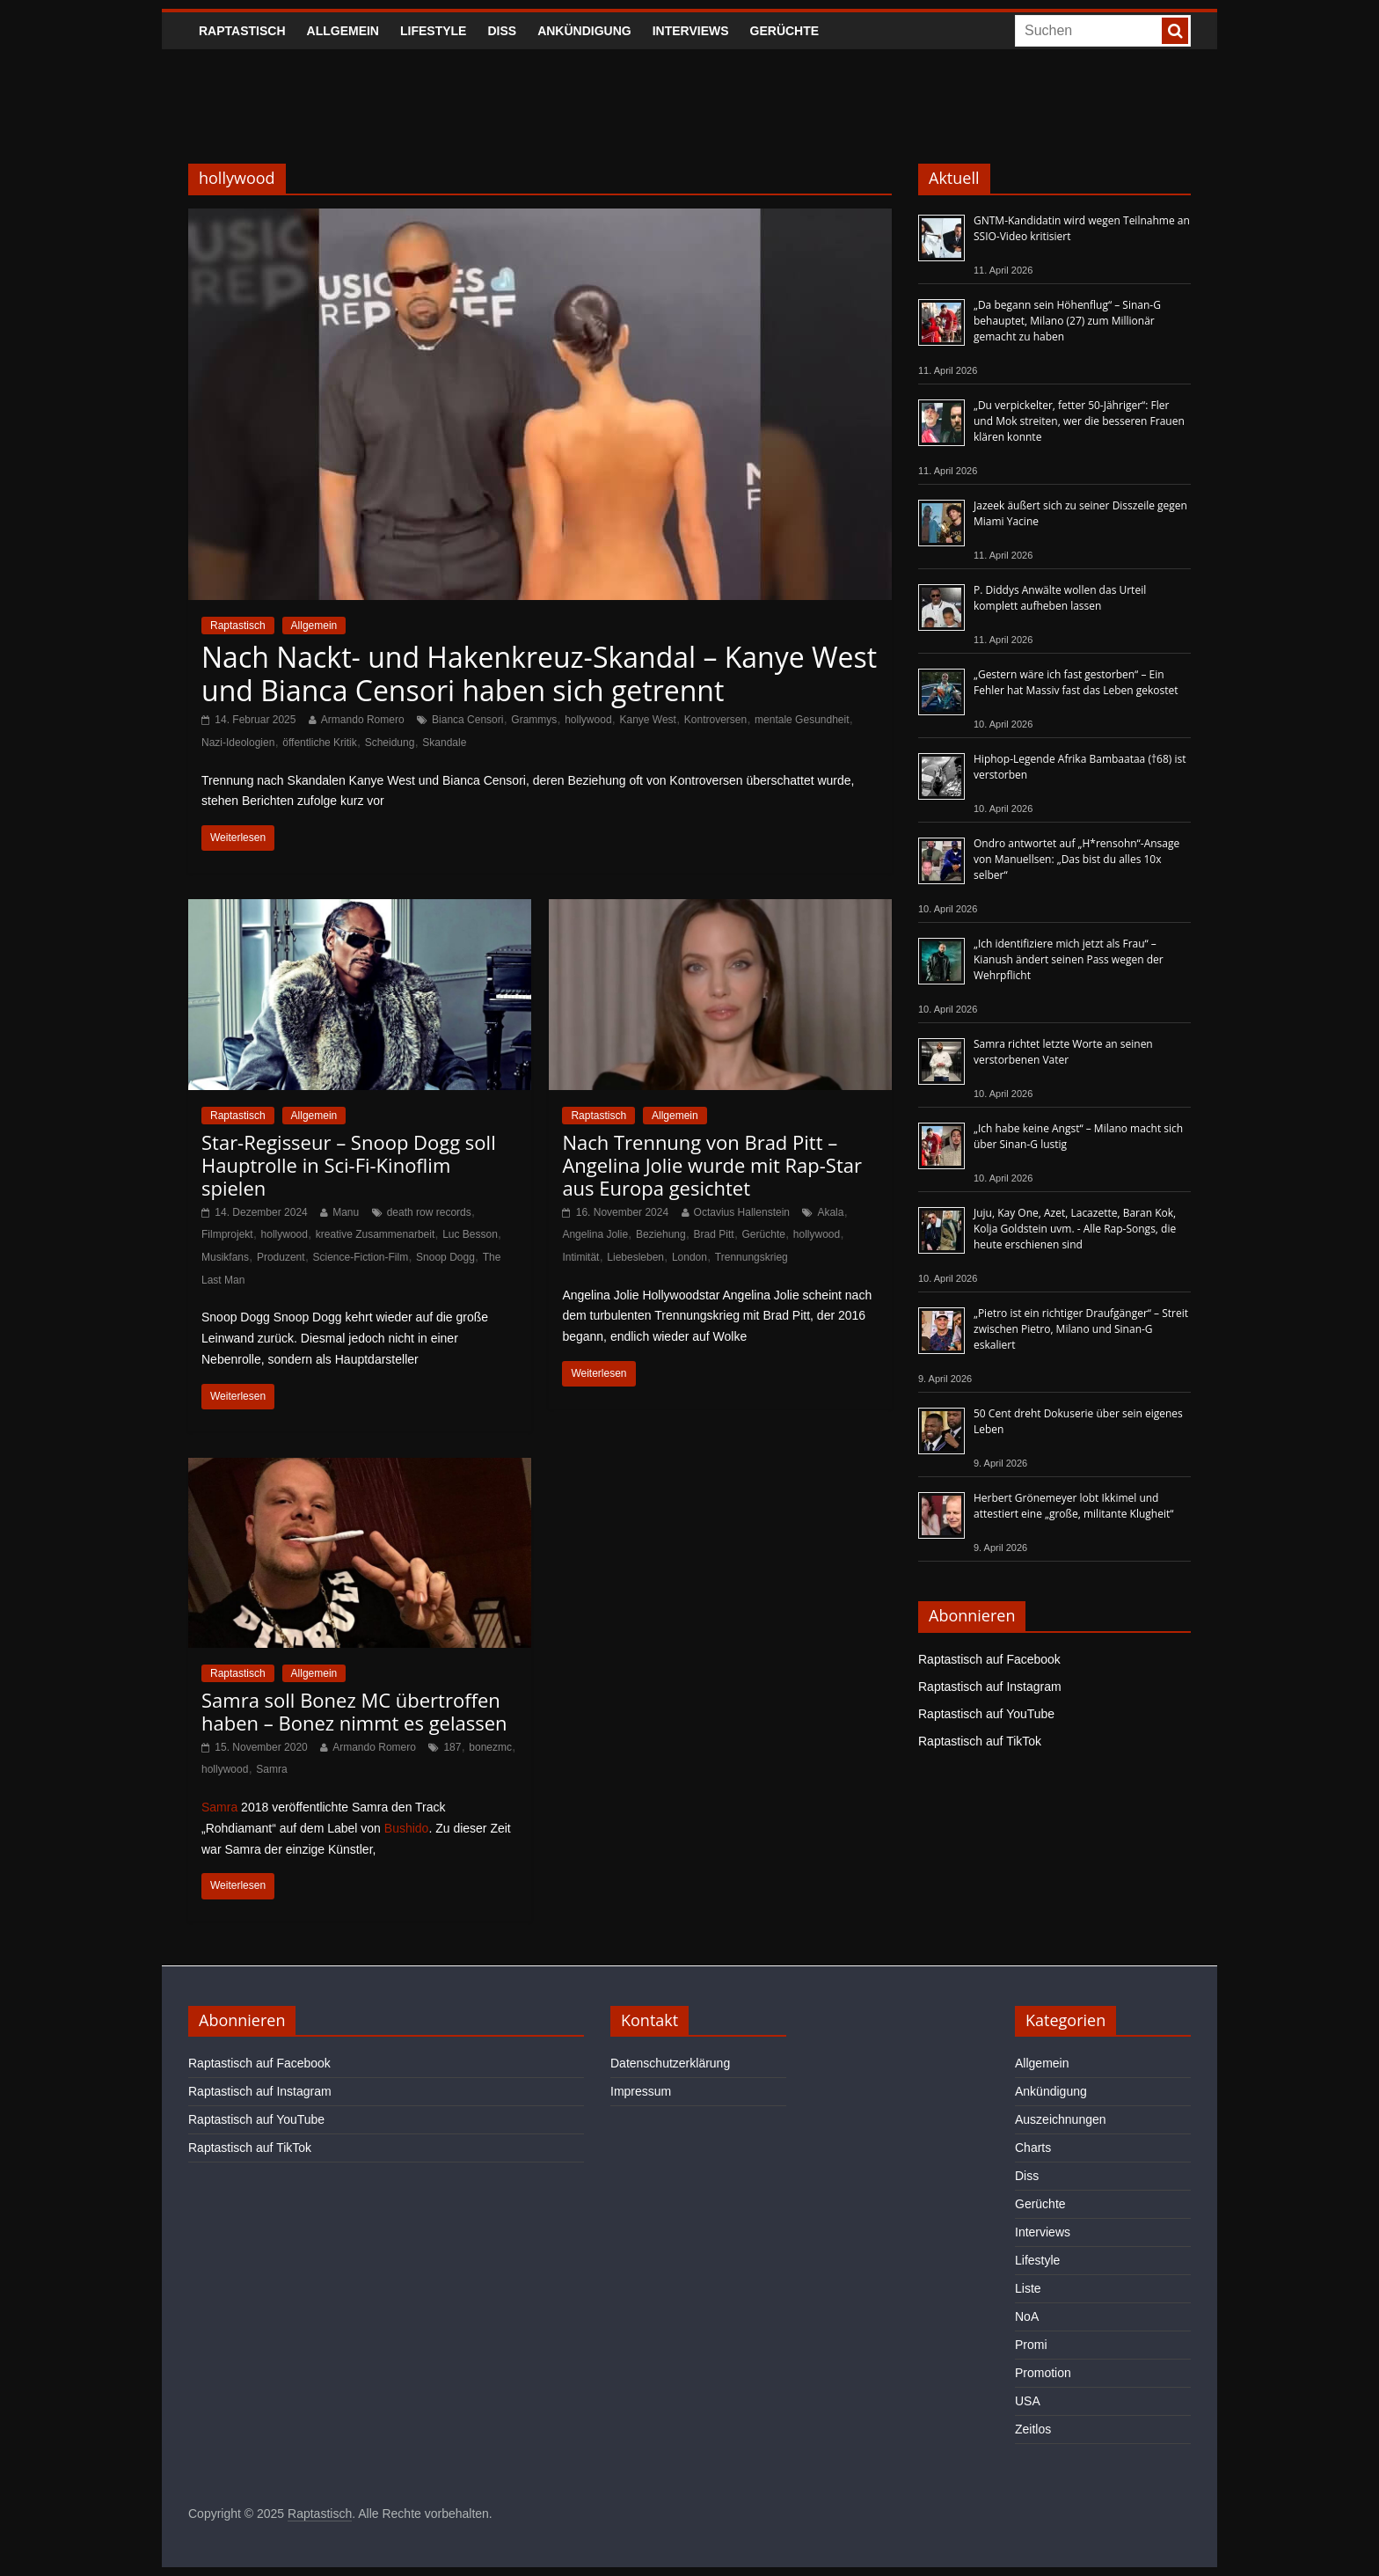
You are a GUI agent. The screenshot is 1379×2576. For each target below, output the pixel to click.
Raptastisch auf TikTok (979, 1741)
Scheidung (390, 742)
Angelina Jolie (595, 1234)
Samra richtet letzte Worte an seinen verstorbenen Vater (1063, 1051)
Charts (1033, 2148)
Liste (1028, 2288)
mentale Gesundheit (802, 720)
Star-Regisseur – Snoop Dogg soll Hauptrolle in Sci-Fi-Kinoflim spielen (348, 1165)
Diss (501, 31)
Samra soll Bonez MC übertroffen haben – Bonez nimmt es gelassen (354, 1711)
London (689, 1257)
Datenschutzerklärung (670, 2063)
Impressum (640, 2091)
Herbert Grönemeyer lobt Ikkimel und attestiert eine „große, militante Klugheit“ (1073, 1505)
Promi (1031, 2345)
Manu (345, 1212)
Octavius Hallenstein (742, 1212)
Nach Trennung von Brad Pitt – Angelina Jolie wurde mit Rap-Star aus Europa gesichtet (712, 1165)
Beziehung (661, 1234)
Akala (830, 1212)
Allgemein (343, 31)
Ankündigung (584, 31)
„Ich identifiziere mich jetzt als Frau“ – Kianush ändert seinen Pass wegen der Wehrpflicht (1069, 959)
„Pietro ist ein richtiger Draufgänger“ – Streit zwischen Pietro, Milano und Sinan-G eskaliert (1081, 1329)
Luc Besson (470, 1234)
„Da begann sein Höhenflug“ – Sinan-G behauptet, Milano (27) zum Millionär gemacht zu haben (1067, 320)
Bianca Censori (467, 720)
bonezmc (490, 1747)
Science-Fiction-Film (361, 1257)
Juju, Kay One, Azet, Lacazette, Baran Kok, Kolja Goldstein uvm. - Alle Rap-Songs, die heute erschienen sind (1075, 1228)
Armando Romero (363, 720)
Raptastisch (242, 31)
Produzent (281, 1257)
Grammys (534, 720)
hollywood (588, 720)
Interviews (691, 31)
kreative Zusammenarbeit (375, 1234)
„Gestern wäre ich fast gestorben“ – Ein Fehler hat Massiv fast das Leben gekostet (1076, 682)
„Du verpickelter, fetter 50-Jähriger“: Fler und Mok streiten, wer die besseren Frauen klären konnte (1079, 421)
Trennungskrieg (751, 1257)
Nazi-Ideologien (237, 742)
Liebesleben (635, 1257)
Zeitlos (1033, 2429)
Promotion (1043, 2373)
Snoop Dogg (445, 1257)
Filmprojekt (227, 1234)
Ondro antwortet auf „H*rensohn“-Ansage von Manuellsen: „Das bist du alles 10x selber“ (1076, 859)
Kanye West (647, 720)
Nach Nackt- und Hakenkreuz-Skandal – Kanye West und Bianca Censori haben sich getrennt (539, 673)
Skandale (444, 742)
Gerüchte (785, 31)
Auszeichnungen (1060, 2119)
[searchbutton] (1175, 31)
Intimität (580, 1257)
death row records (429, 1212)
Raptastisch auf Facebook (989, 1659)
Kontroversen (715, 720)
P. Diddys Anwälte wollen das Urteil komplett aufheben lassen (1060, 597)
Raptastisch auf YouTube (986, 1714)
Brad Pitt (714, 1234)
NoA (1027, 2316)
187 (452, 1747)
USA (1027, 2401)
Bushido (406, 1828)
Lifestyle (433, 31)
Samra (271, 1769)
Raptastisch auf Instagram (990, 1687)
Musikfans (225, 1257)
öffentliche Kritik (319, 742)
